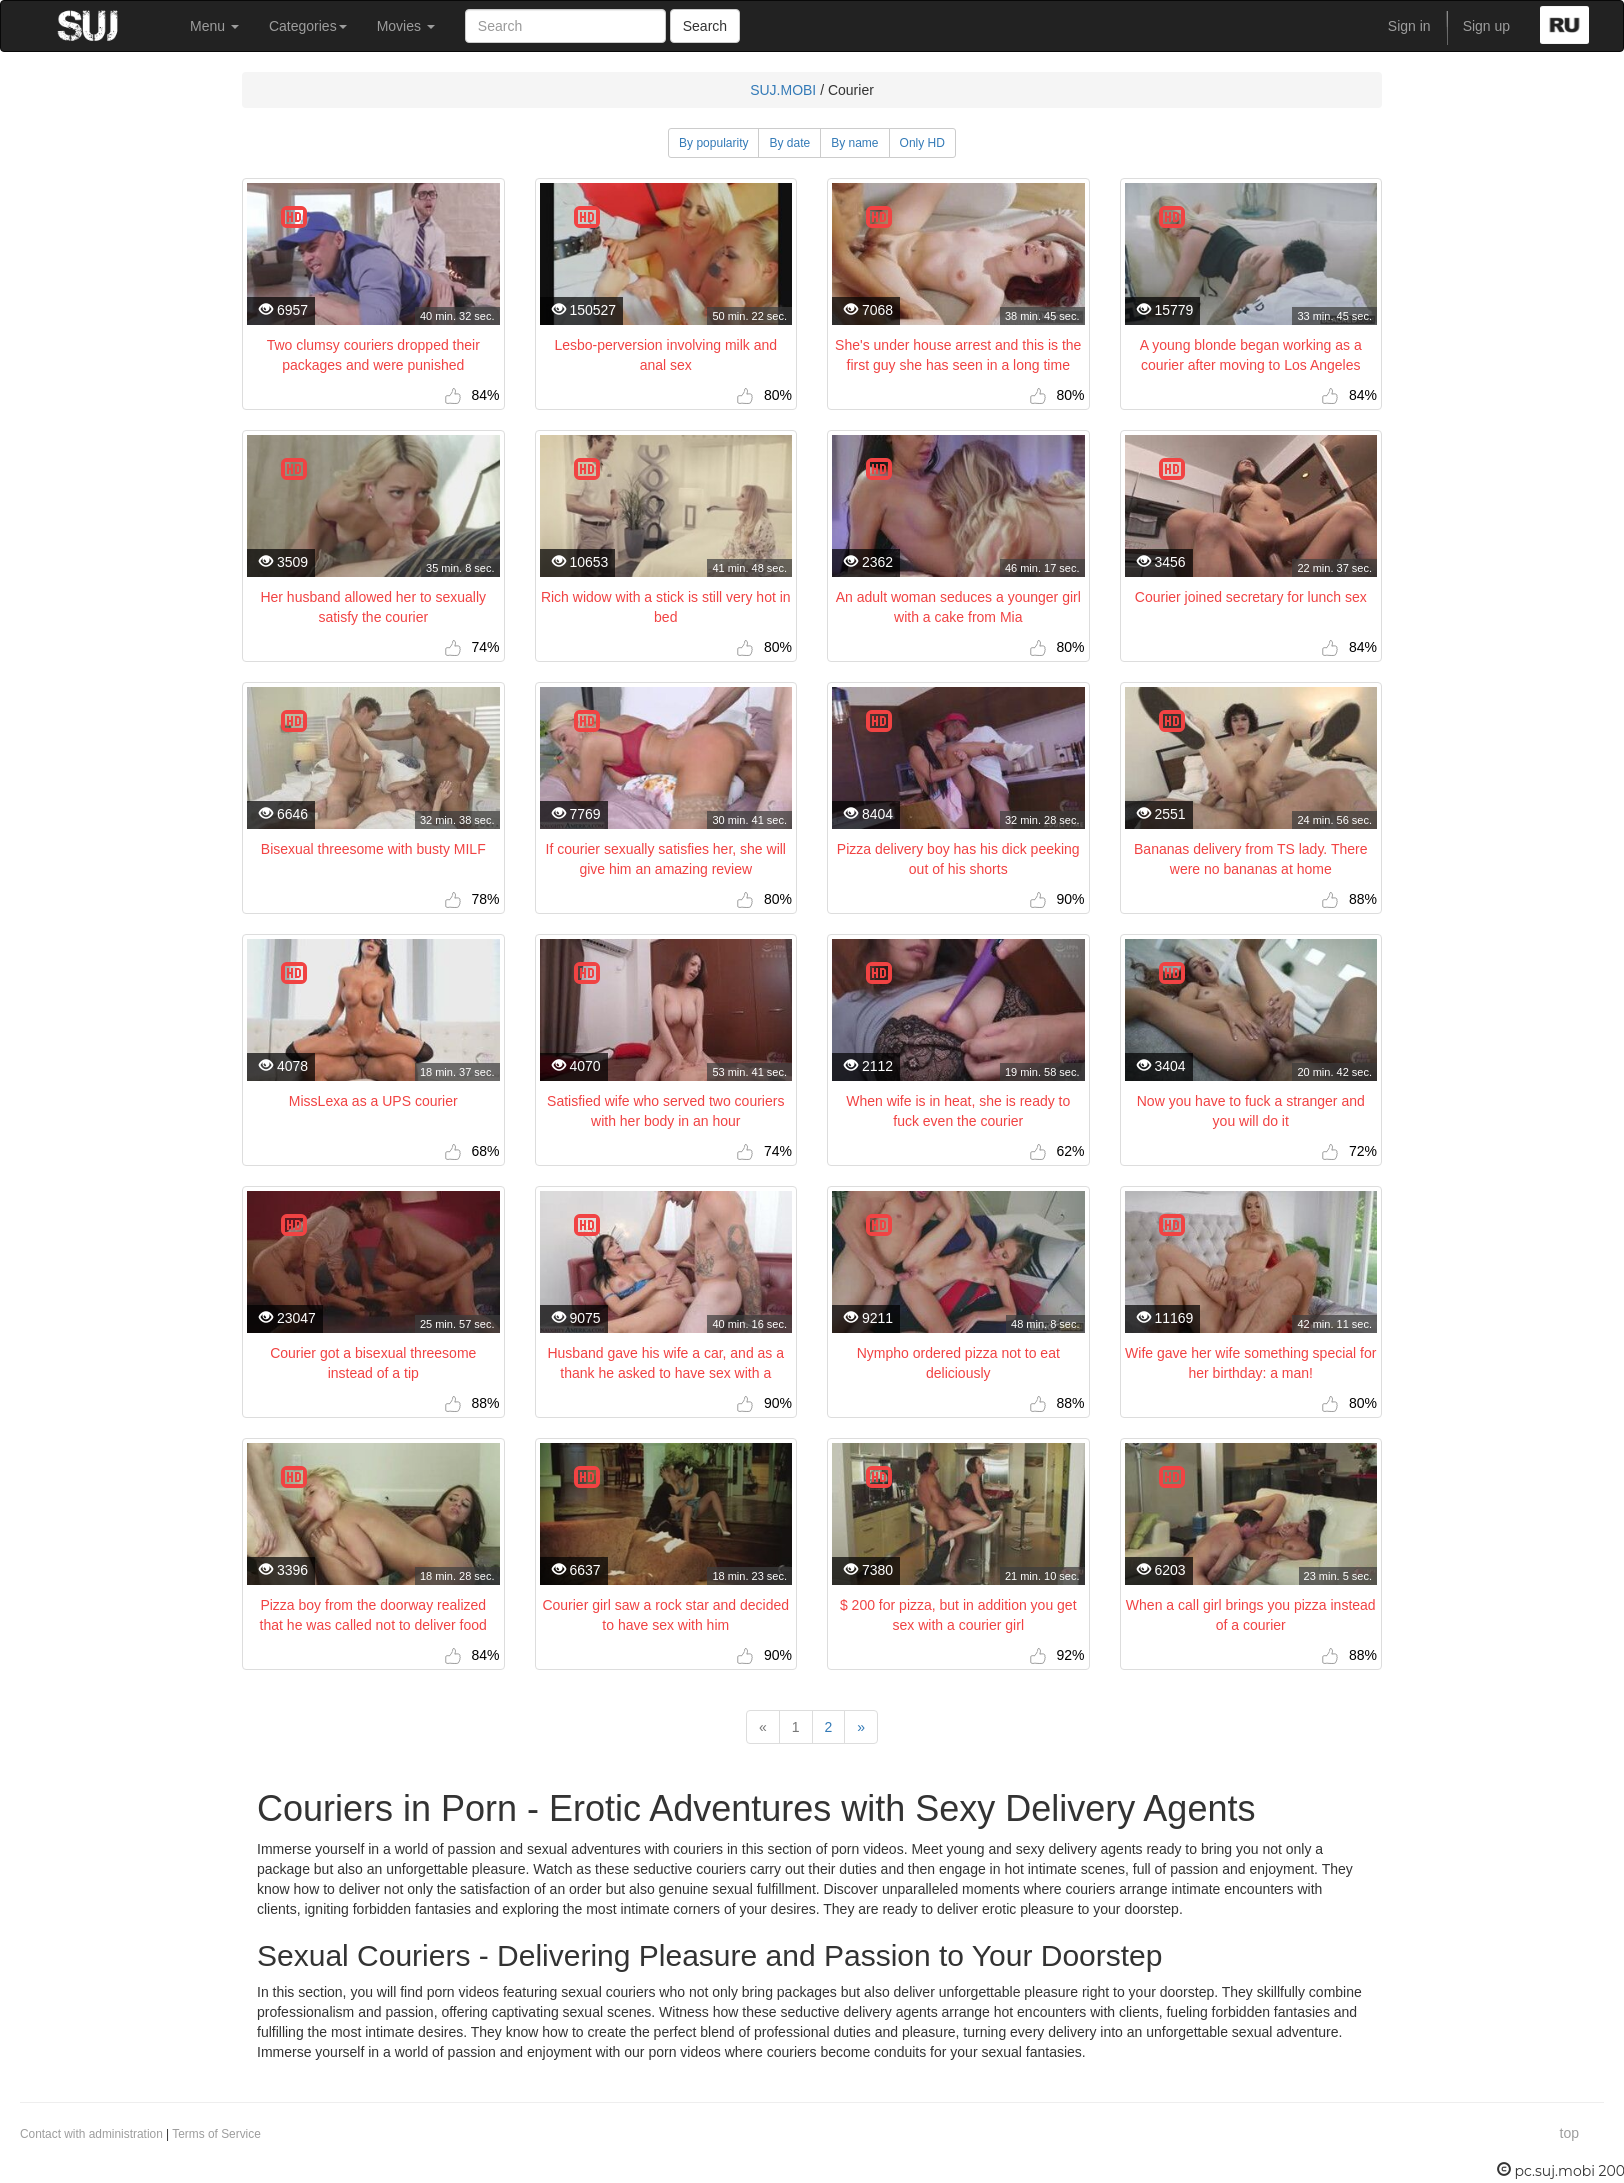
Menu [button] (214, 26)
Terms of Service (216, 2134)
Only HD (922, 143)
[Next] (861, 1727)
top (1569, 2133)
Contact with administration (91, 2134)
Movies (406, 26)
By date (789, 143)
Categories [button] (308, 26)
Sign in (1409, 26)
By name (854, 143)
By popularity (713, 143)
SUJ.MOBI (783, 90)
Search (705, 26)
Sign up (1486, 26)
